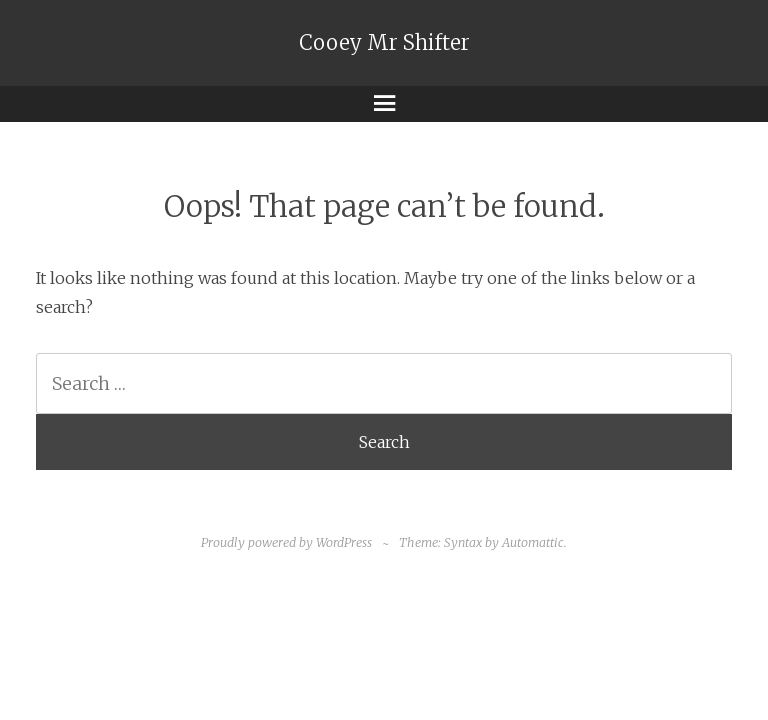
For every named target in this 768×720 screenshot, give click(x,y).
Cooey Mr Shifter (384, 43)
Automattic (533, 542)
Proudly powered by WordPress (286, 542)
